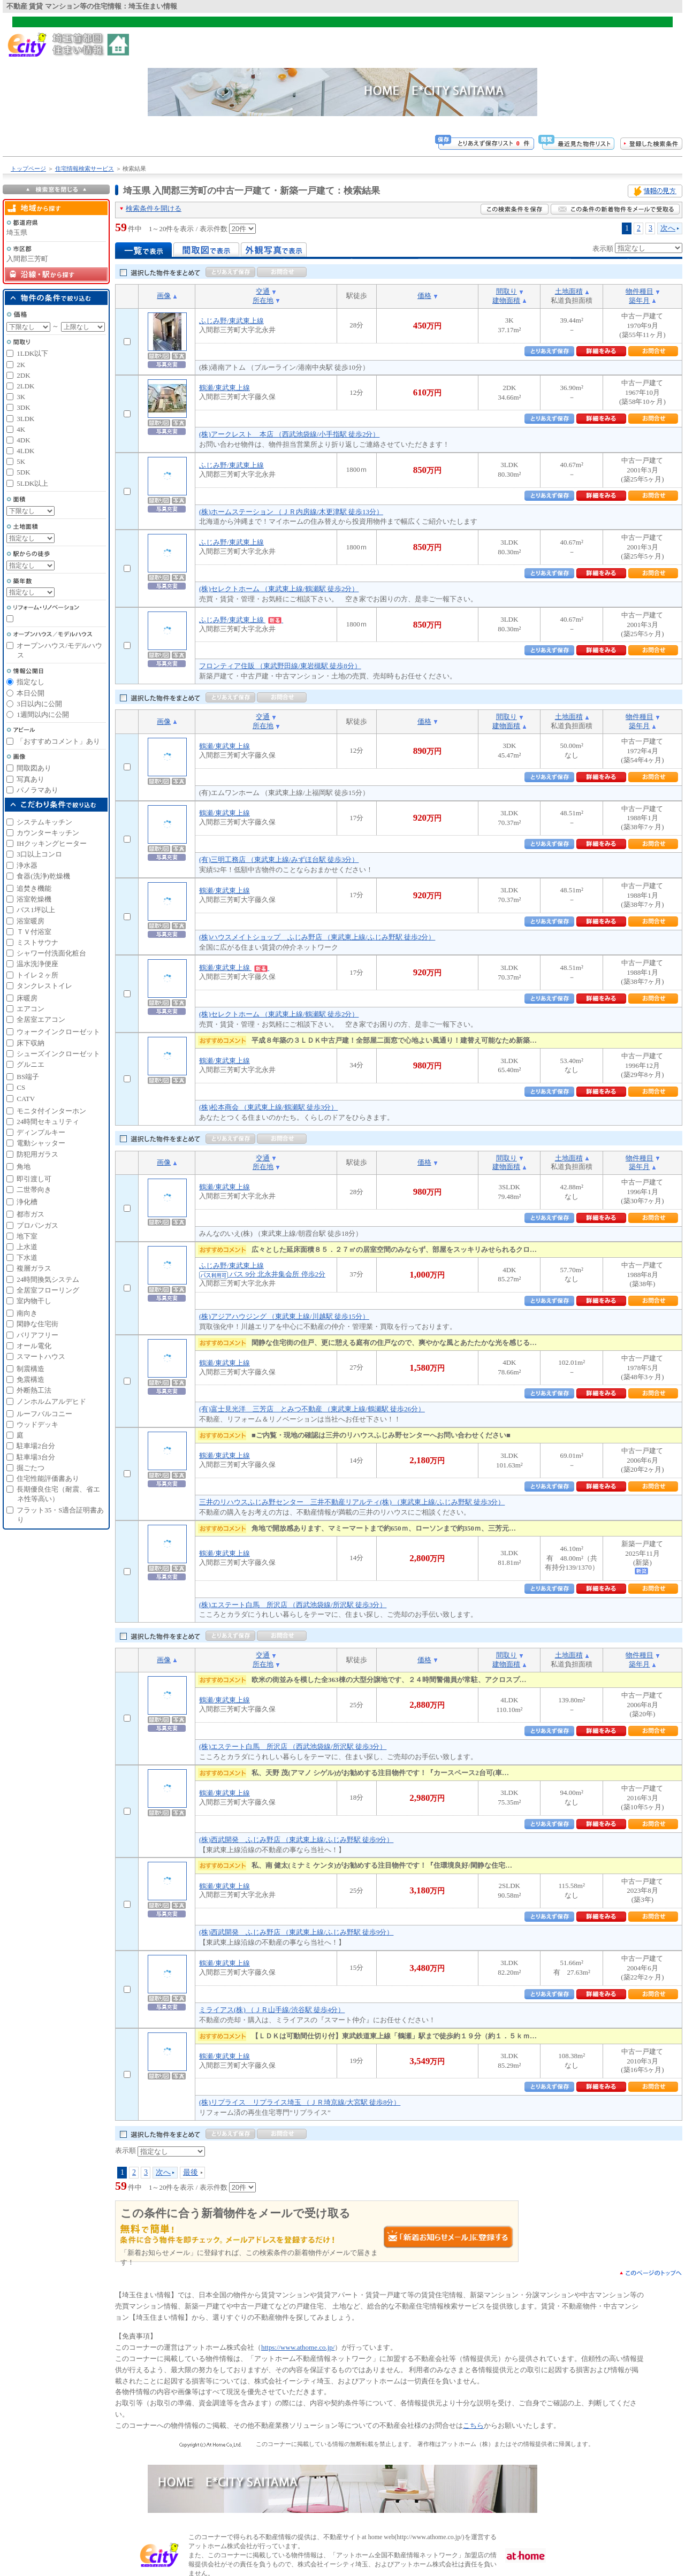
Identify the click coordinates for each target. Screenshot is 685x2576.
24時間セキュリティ (48, 1122)
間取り (506, 291)
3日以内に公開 (39, 704)
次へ (667, 228)
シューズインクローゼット (58, 1054)
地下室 (27, 1236)
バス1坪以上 (36, 910)
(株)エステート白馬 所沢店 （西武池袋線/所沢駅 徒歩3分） (292, 1605)
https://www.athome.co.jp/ (297, 2347)
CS (21, 1087)
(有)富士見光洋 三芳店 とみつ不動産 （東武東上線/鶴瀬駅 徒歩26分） (312, 1409)
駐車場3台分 (36, 1457)
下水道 (27, 1257)
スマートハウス (41, 1356)
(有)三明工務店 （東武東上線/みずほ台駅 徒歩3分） (279, 859)
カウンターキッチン (48, 833)
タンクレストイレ (44, 986)
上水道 (27, 1247)
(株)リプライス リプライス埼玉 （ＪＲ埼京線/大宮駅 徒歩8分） (299, 2102)
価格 (424, 296)
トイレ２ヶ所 (37, 975)
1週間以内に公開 (43, 714)
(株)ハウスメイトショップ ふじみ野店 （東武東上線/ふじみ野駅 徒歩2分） (317, 937)
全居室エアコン (41, 1019)
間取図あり (34, 768)
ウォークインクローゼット (58, 1032)
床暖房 (27, 998)
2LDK (25, 386)
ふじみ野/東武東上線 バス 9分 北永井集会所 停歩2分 (262, 1270)
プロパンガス (37, 1225)
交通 (263, 291)
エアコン (30, 1009)
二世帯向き (34, 1190)
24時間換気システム (48, 1279)
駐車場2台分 (36, 1446)
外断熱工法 (34, 1390)
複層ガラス (34, 1268)
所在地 (263, 300)
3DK (23, 407)
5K (21, 461)
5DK (23, 472)
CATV (26, 1099)
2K (21, 365)
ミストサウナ (37, 942)
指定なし (30, 682)
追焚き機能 (34, 888)
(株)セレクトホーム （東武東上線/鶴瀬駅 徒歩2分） (279, 589)
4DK (23, 440)
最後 (190, 2172)
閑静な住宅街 (37, 1324)
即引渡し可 (34, 1179)
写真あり (30, 779)
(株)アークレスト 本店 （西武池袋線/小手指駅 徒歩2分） (289, 434)
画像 (164, 296)
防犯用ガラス (37, 1154)
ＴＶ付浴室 (34, 932)
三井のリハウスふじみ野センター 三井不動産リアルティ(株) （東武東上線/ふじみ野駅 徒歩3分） (352, 1502)
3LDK (25, 419)
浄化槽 (27, 1202)
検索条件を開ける (153, 208)
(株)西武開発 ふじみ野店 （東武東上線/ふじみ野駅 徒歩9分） (296, 1840)
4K (21, 429)
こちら (473, 2425)
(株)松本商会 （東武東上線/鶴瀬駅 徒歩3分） (268, 1107)
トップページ (28, 168)
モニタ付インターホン (51, 1111)
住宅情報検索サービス (84, 168)
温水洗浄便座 (37, 964)
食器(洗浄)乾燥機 (43, 876)
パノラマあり (37, 790)
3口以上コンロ (39, 854)
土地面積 (569, 291)
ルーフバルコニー (44, 1414)
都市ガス (30, 1214)
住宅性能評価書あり (48, 1478)
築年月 (639, 300)
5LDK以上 (32, 483)
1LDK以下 (32, 353)
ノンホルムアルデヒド (51, 1401)
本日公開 (30, 693)
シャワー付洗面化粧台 (51, 953)
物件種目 (639, 291)
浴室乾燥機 (34, 899)
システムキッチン (44, 822)
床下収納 (30, 1043)
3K (21, 397)
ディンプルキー (41, 1132)
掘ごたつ (30, 1468)
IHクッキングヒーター (52, 843)
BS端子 (28, 1077)
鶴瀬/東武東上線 (224, 388)
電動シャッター (41, 1143)
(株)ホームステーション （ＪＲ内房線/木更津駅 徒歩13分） (291, 512)
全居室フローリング (48, 1290)
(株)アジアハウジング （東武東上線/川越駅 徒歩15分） (284, 1316)
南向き (27, 1313)
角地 (24, 1167)
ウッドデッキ (37, 1424)
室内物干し (34, 1301)
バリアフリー (37, 1335)
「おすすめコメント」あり (58, 741)
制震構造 (30, 1369)
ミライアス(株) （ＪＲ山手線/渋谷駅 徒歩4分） (272, 2010)
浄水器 (27, 865)
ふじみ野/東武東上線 (231, 321)
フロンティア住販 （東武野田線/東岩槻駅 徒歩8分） (280, 666)
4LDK (25, 451)
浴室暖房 (30, 921)
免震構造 (30, 1379)
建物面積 (506, 300)
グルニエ (30, 1064)
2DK (23, 375)
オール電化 (34, 1346)
